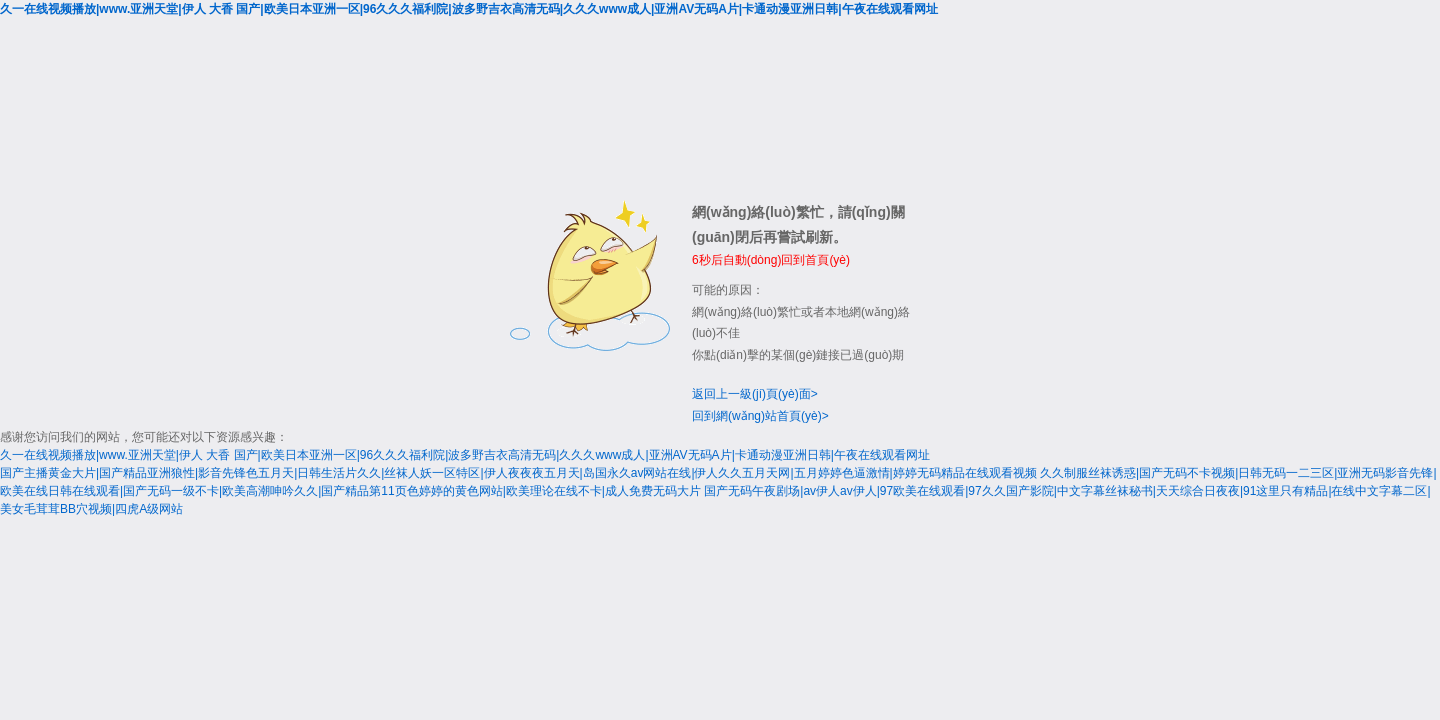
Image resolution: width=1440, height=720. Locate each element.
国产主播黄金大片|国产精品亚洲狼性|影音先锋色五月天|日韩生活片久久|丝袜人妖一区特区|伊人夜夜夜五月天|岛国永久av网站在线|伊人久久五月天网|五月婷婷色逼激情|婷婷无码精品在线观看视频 (518, 473)
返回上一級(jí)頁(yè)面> (755, 394)
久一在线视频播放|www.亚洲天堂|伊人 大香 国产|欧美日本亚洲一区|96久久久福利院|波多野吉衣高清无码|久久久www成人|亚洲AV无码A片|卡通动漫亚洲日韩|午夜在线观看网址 (469, 9)
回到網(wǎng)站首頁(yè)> (760, 416)
